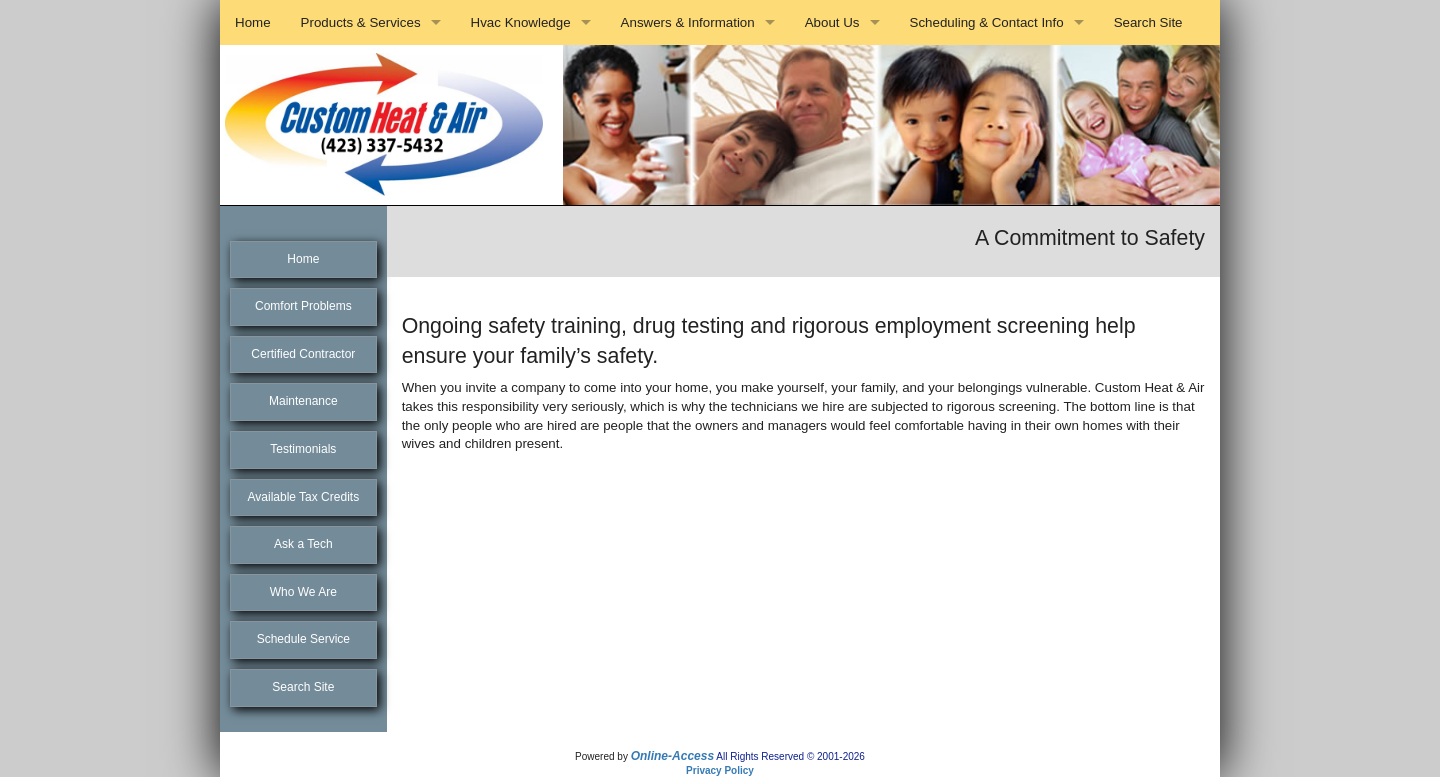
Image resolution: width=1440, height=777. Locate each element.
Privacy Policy (720, 770)
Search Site (1148, 22)
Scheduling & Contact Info (987, 22)
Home (253, 22)
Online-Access (672, 756)
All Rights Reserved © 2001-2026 (790, 756)
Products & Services (361, 22)
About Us (832, 22)
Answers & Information (688, 22)
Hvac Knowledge (521, 22)
